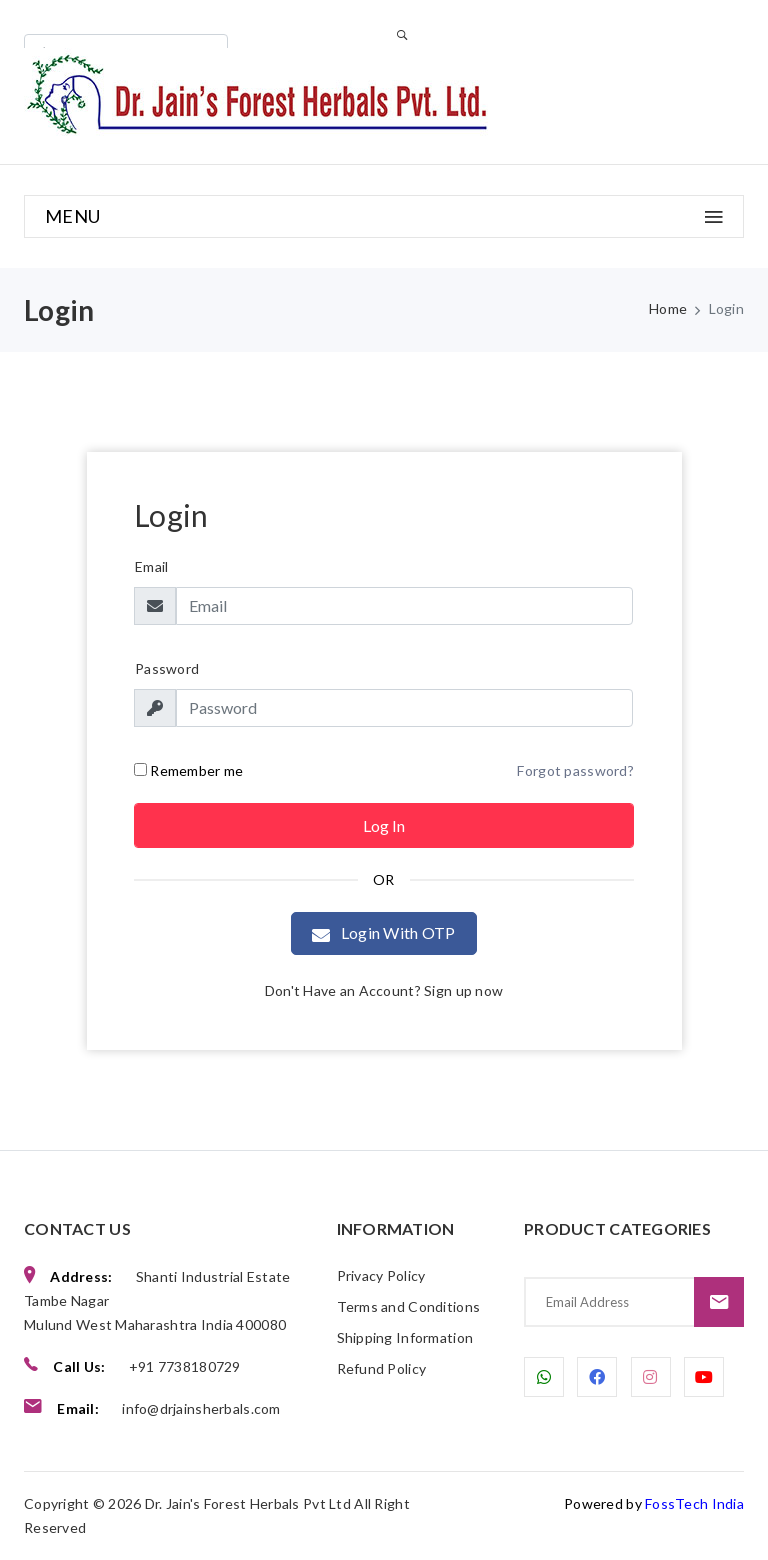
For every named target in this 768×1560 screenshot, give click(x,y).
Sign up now (463, 990)
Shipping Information (405, 1337)
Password (167, 668)
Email (151, 566)
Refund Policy (382, 1368)
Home (668, 308)
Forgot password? (575, 770)
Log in (384, 825)
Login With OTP (383, 933)
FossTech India (694, 1503)
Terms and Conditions (409, 1306)
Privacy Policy (381, 1275)
